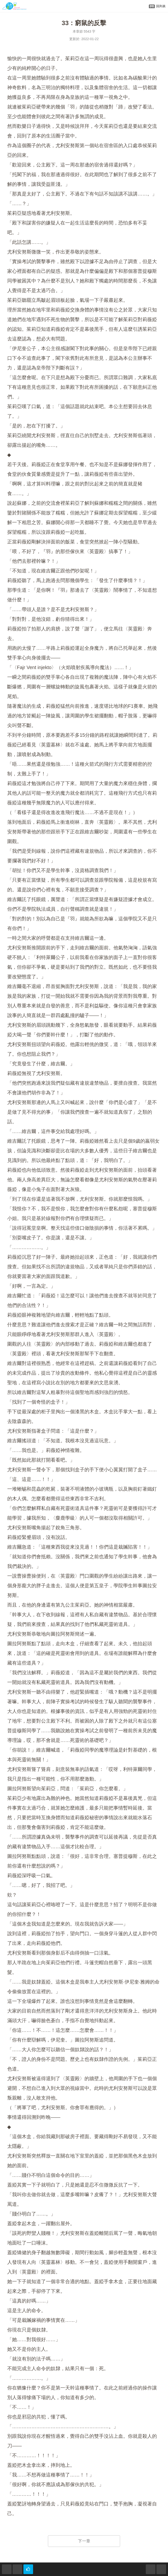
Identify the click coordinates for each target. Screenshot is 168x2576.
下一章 (84, 2541)
